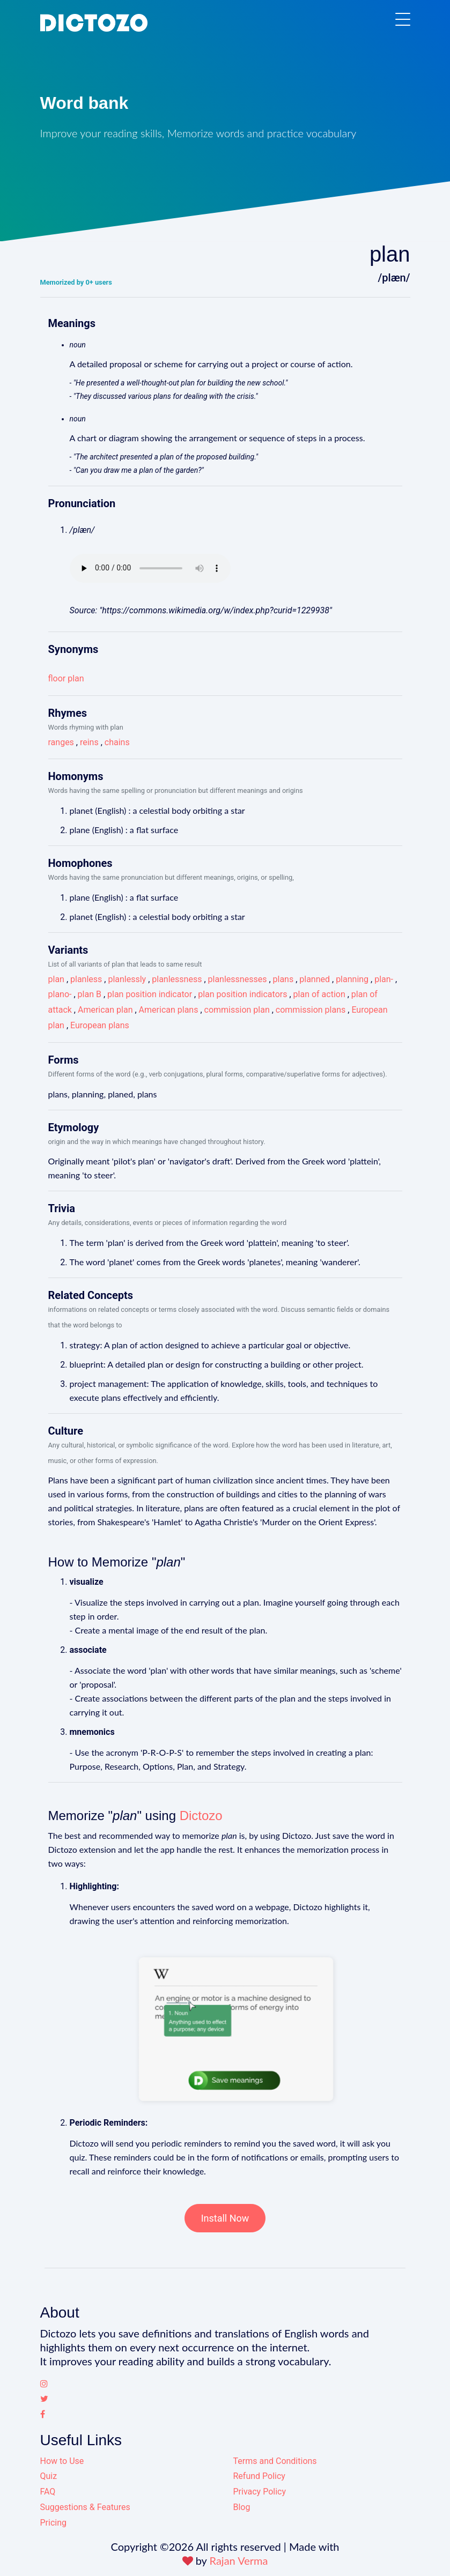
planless (86, 979)
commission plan (237, 1010)
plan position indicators (242, 994)
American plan (105, 1010)
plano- (60, 994)
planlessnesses (237, 979)
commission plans (310, 1010)
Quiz (48, 2476)
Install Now (225, 2218)
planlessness (177, 979)
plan (56, 979)
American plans (168, 1010)
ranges (61, 742)
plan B (89, 994)
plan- (383, 979)
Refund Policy (259, 2476)
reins (89, 742)
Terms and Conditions (275, 2461)
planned (314, 979)
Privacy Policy (259, 2491)
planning (352, 979)
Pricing (53, 2523)
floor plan (66, 678)
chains (117, 742)
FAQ (48, 2491)
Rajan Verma (239, 2560)
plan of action (319, 994)
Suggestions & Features (85, 2507)
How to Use (62, 2461)
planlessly (127, 979)
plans (283, 979)
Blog (241, 2507)
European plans (99, 1025)
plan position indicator (149, 994)
